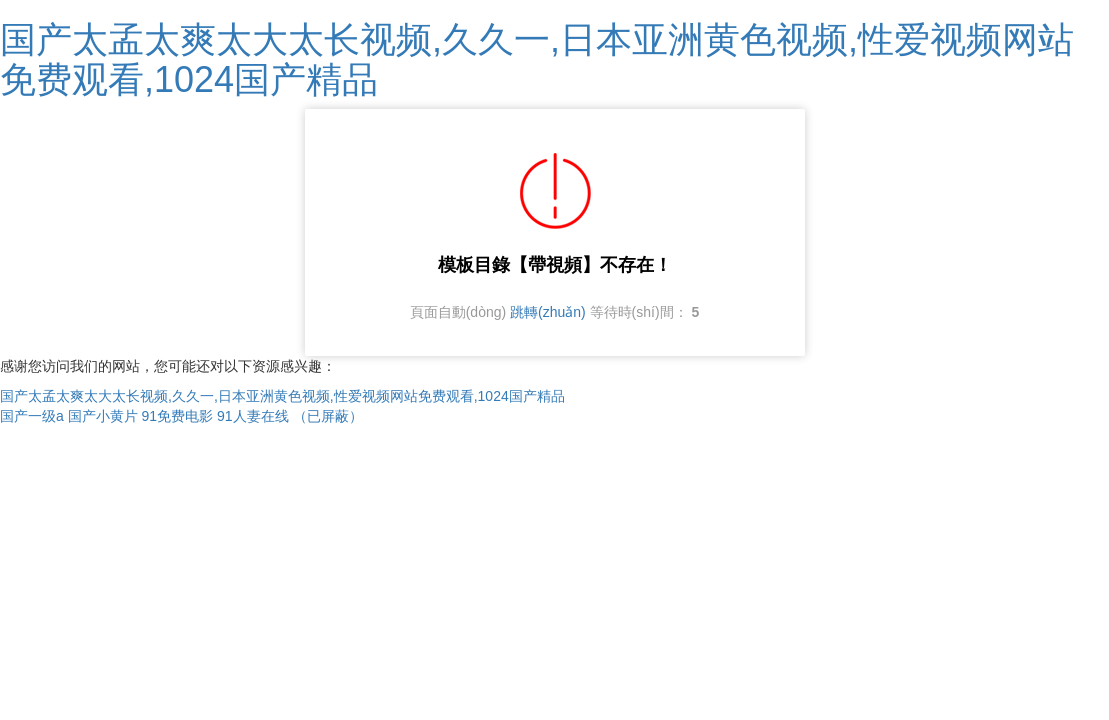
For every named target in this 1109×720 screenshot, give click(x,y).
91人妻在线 (253, 416)
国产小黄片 (103, 416)
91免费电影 (178, 416)
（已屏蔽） (328, 416)
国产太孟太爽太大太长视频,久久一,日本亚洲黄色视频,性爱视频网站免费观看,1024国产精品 (537, 59)
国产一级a (32, 416)
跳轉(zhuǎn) (548, 312)
